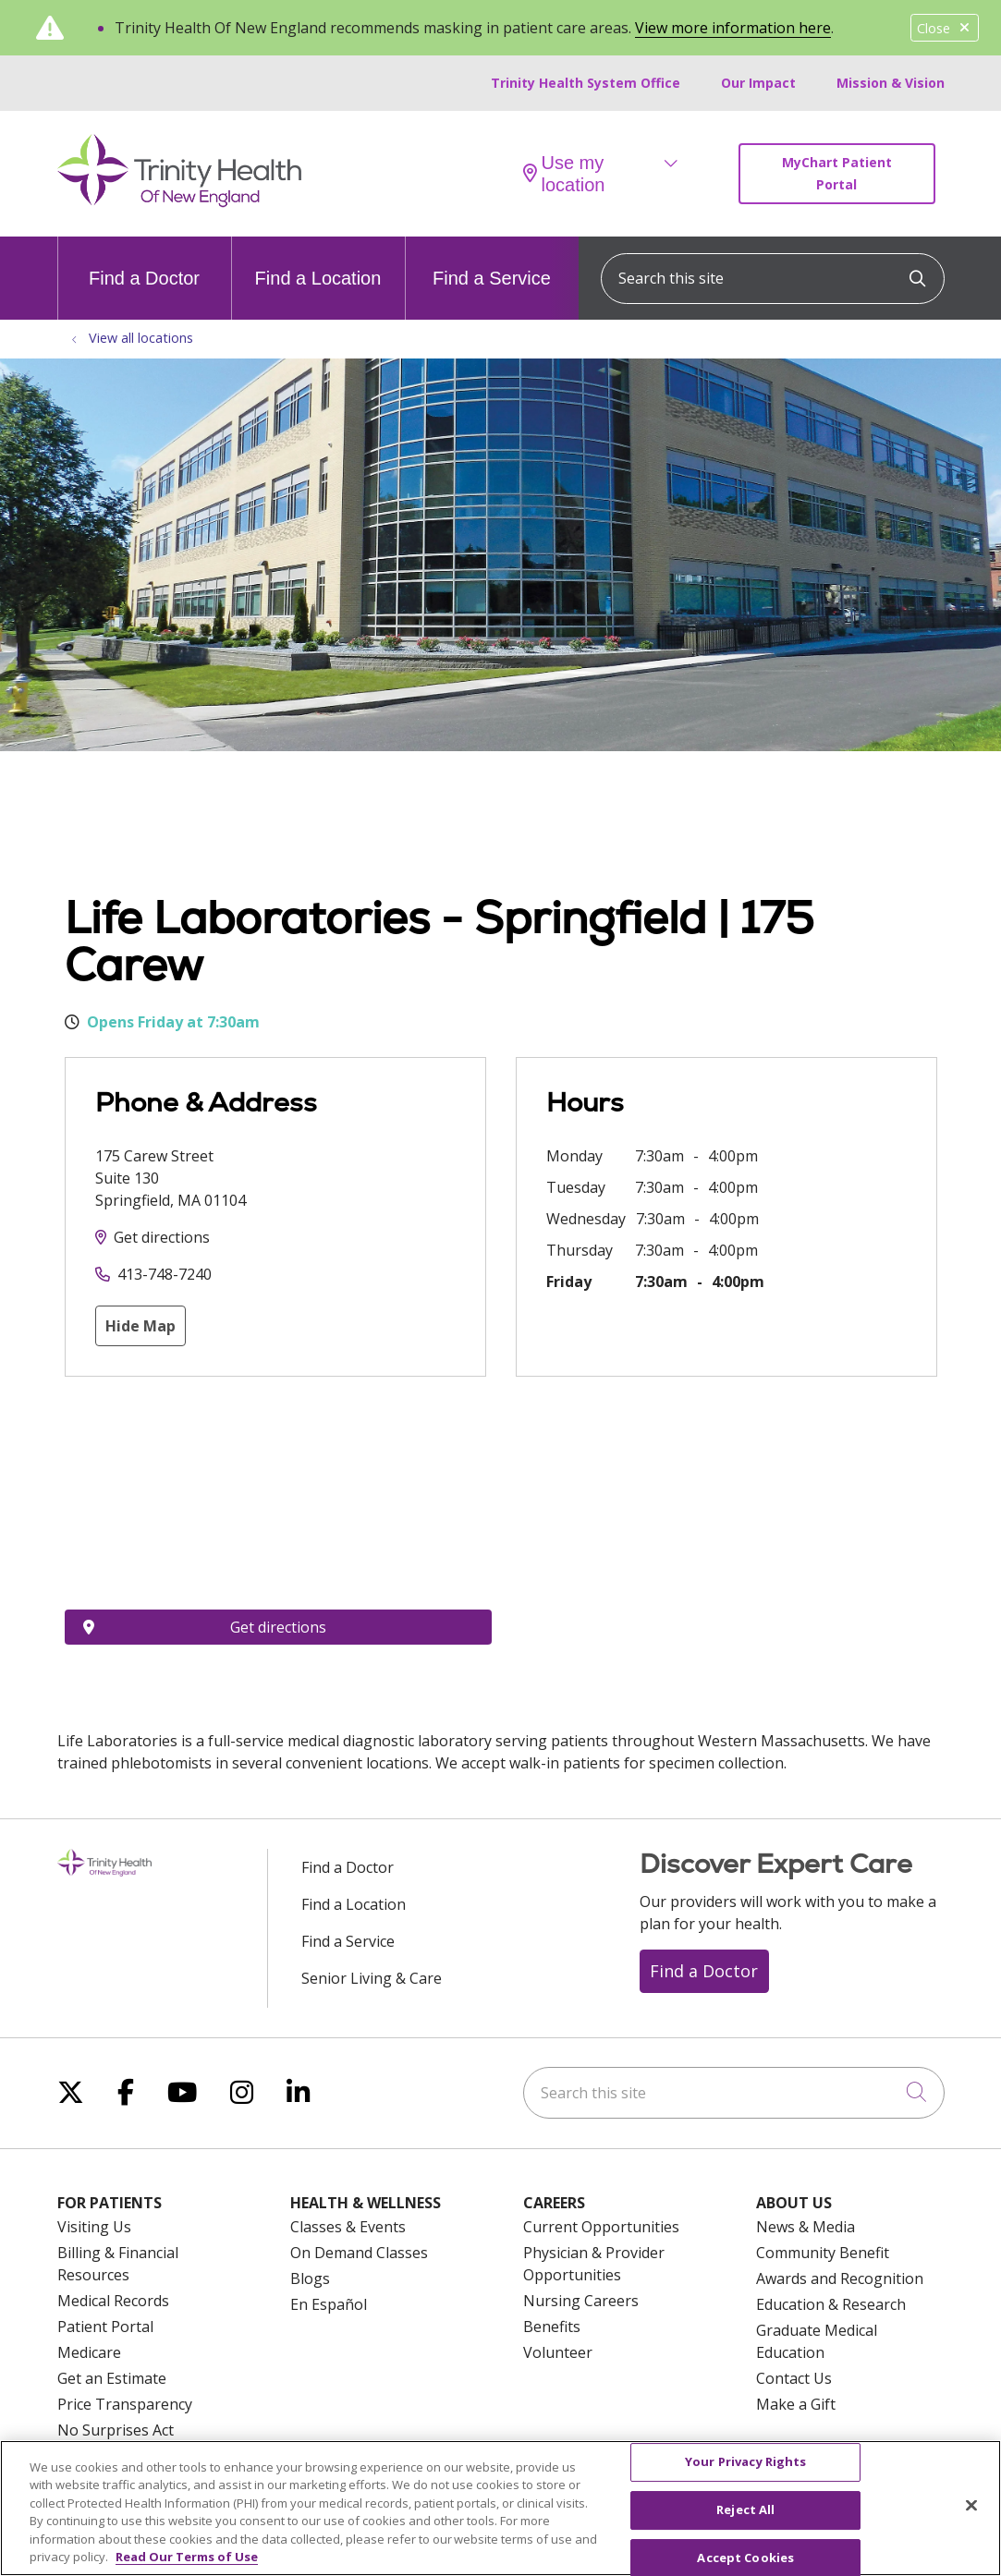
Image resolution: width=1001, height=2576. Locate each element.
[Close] (971, 2505)
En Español (328, 2304)
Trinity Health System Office (585, 82)
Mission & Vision (890, 82)
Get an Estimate (111, 2378)
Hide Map (140, 1326)
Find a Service (491, 262)
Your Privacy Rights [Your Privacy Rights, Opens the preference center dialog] (745, 2462)
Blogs (310, 2278)
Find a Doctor (144, 262)
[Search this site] (773, 278)
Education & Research (831, 2304)
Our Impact (758, 82)
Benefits (551, 2326)
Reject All (745, 2509)
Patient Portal (105, 2326)
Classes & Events (348, 2227)
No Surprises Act (115, 2430)
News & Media (805, 2227)
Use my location (564, 173)
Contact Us (794, 2378)
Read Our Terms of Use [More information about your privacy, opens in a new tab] (187, 2556)
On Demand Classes (359, 2252)
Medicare (89, 2352)
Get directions (162, 1237)
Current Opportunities (601, 2227)
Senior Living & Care (371, 1978)
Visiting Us (94, 2227)
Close (944, 28)
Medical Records (113, 2300)
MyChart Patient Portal (837, 173)
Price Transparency (124, 2404)
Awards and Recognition (839, 2278)
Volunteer (557, 2352)
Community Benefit (822, 2252)
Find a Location (318, 262)
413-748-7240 (164, 1274)
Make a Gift (796, 2404)
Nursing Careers (581, 2300)
